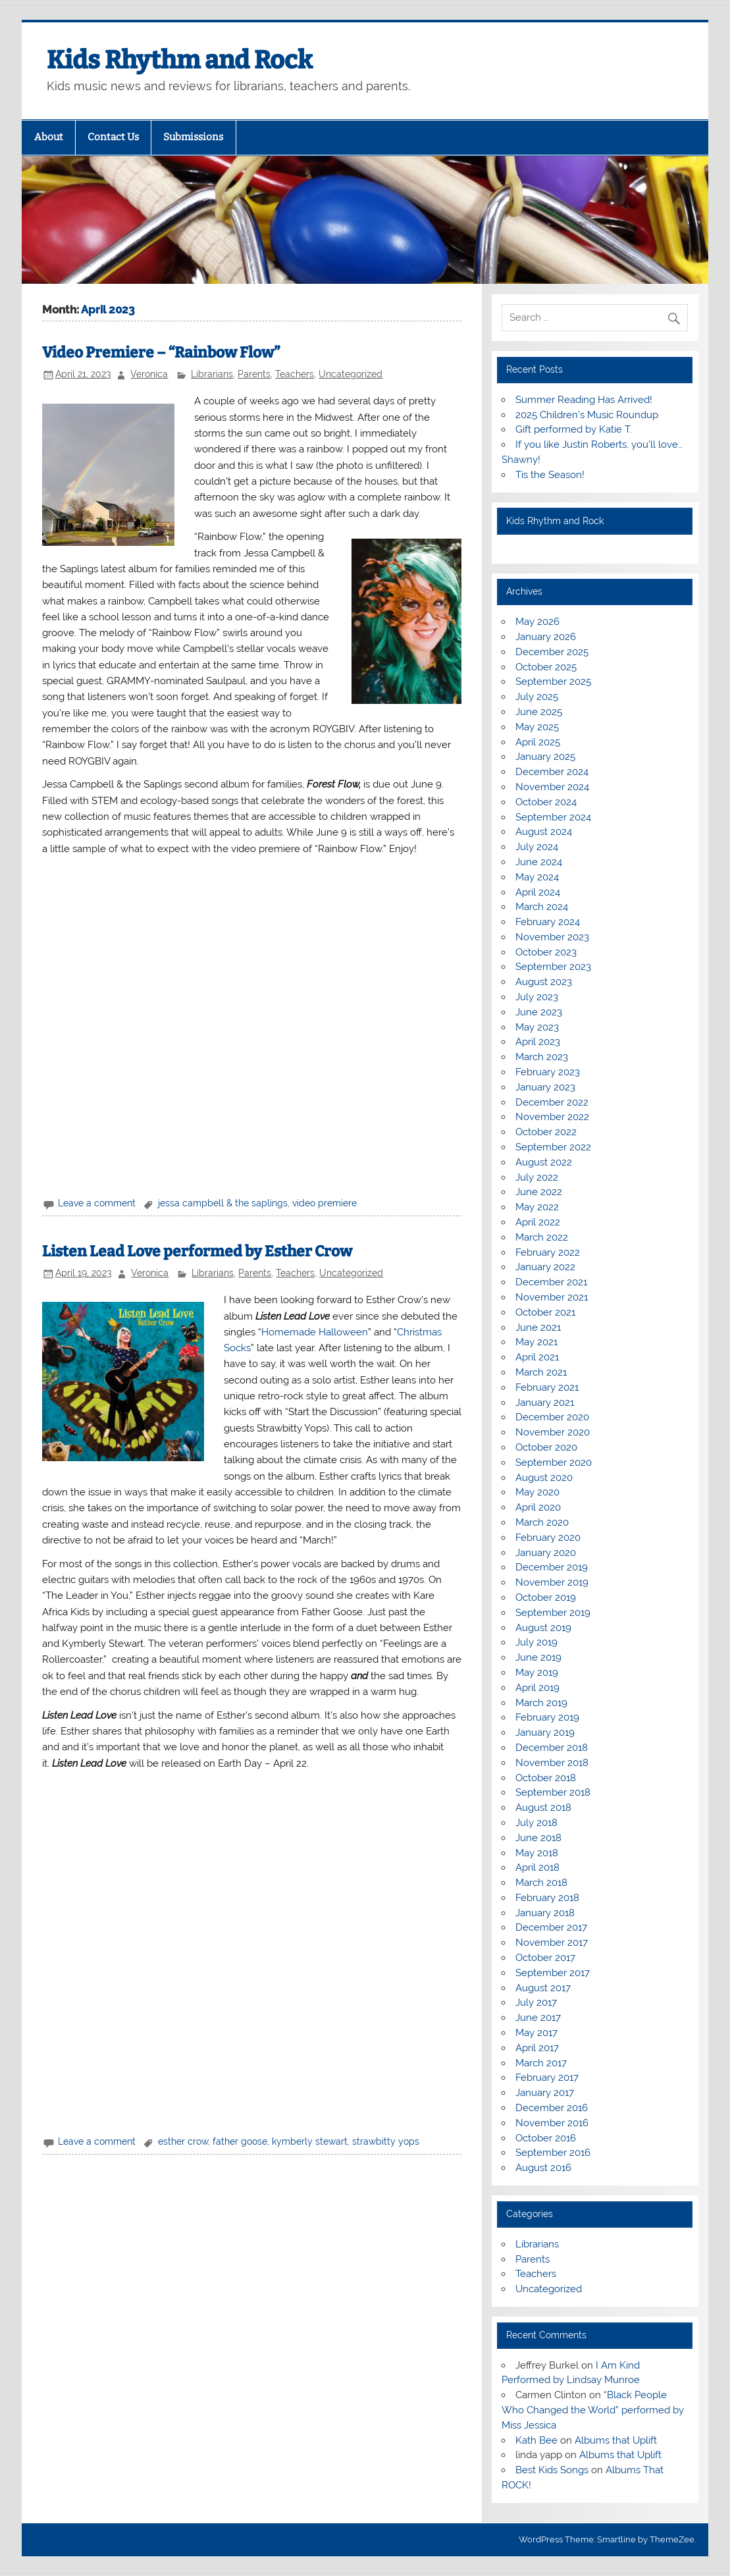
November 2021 (551, 1297)
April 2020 (538, 1507)
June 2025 (538, 712)
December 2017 (551, 1927)
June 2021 (538, 1327)
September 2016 (552, 2153)
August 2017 (543, 1988)
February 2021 (547, 1387)
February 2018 (547, 1898)
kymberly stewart (310, 2141)
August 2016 (543, 2168)
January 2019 (545, 1732)
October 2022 (546, 1132)
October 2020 (546, 1447)
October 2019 (545, 1597)
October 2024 (546, 802)
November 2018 (551, 1763)
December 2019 (551, 1567)
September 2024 (553, 817)
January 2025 (545, 757)
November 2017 (551, 1942)
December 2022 (551, 1102)
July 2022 (536, 1177)
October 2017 (545, 1958)
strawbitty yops (385, 2141)
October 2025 (546, 667)
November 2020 (552, 1432)
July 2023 (536, 997)
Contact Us (113, 137)
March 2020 (542, 1522)
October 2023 (546, 952)
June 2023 (538, 1012)
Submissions (193, 137)
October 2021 (545, 1312)
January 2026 (545, 637)
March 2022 (541, 1237)
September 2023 (553, 967)
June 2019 (538, 1657)
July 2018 (536, 1823)
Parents (254, 374)
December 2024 (551, 772)
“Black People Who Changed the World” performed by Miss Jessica (593, 2410)
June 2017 (538, 2018)
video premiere (324, 1203)
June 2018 (538, 1838)
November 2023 (552, 937)
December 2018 (551, 1748)
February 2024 (547, 922)
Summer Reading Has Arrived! (583, 400)
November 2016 (551, 2123)
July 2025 (536, 697)
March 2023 (541, 1057)
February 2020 (548, 1537)
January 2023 (545, 1087)
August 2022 (543, 1162)
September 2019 (552, 1613)
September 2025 (553, 681)
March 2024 (541, 907)
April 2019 (537, 1688)
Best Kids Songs (551, 2470)
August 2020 (544, 1478)
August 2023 (543, 982)
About (48, 137)
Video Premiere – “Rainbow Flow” (161, 353)
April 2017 (537, 2048)
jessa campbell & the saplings (223, 1203)
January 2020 (545, 1553)
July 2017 (536, 2002)
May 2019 (536, 1672)
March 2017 (541, 2063)
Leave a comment (97, 1203)
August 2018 (543, 1807)
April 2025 (537, 742)
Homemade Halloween (314, 1332)
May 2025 (537, 727)
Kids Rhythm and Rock (180, 60)
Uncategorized (350, 374)
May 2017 (536, 2033)
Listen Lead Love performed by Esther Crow (197, 1251)
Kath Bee (536, 2440)
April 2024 (537, 892)
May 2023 (537, 1027)
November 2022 (552, 1117)
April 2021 (537, 1357)
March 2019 (541, 1703)
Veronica (149, 374)
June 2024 (538, 862)
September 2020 (553, 1462)
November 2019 (551, 1582)
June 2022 (538, 1192)
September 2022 (553, 1147)
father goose (240, 2141)
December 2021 (551, 1282)
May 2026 (537, 622)
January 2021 (544, 1403)
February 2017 (547, 2077)
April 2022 (537, 1222)
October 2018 (545, 1778)
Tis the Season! (550, 475)
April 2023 (537, 1042)
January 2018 (545, 1913)
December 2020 (552, 1417)
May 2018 (536, 1853)
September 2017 (552, 1973)
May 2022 (537, 1207)
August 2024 (543, 832)
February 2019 (547, 1717)
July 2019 (536, 1642)
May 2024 (537, 877)
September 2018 (552, 1792)
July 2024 (536, 847)
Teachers (294, 374)
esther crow (183, 2141)
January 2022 (545, 1267)
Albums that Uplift (616, 2440)
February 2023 (547, 1072)
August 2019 (543, 1628)
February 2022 (547, 1252)
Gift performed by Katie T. (573, 429)
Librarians (212, 374)
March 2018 (541, 1883)
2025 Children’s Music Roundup (586, 415)
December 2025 (551, 652)
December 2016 (551, 2108)
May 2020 (537, 1492)
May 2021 (536, 1342)
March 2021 (541, 1372)
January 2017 (544, 2093)
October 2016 (545, 2138)
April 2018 (537, 1867)
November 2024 (552, 787)
